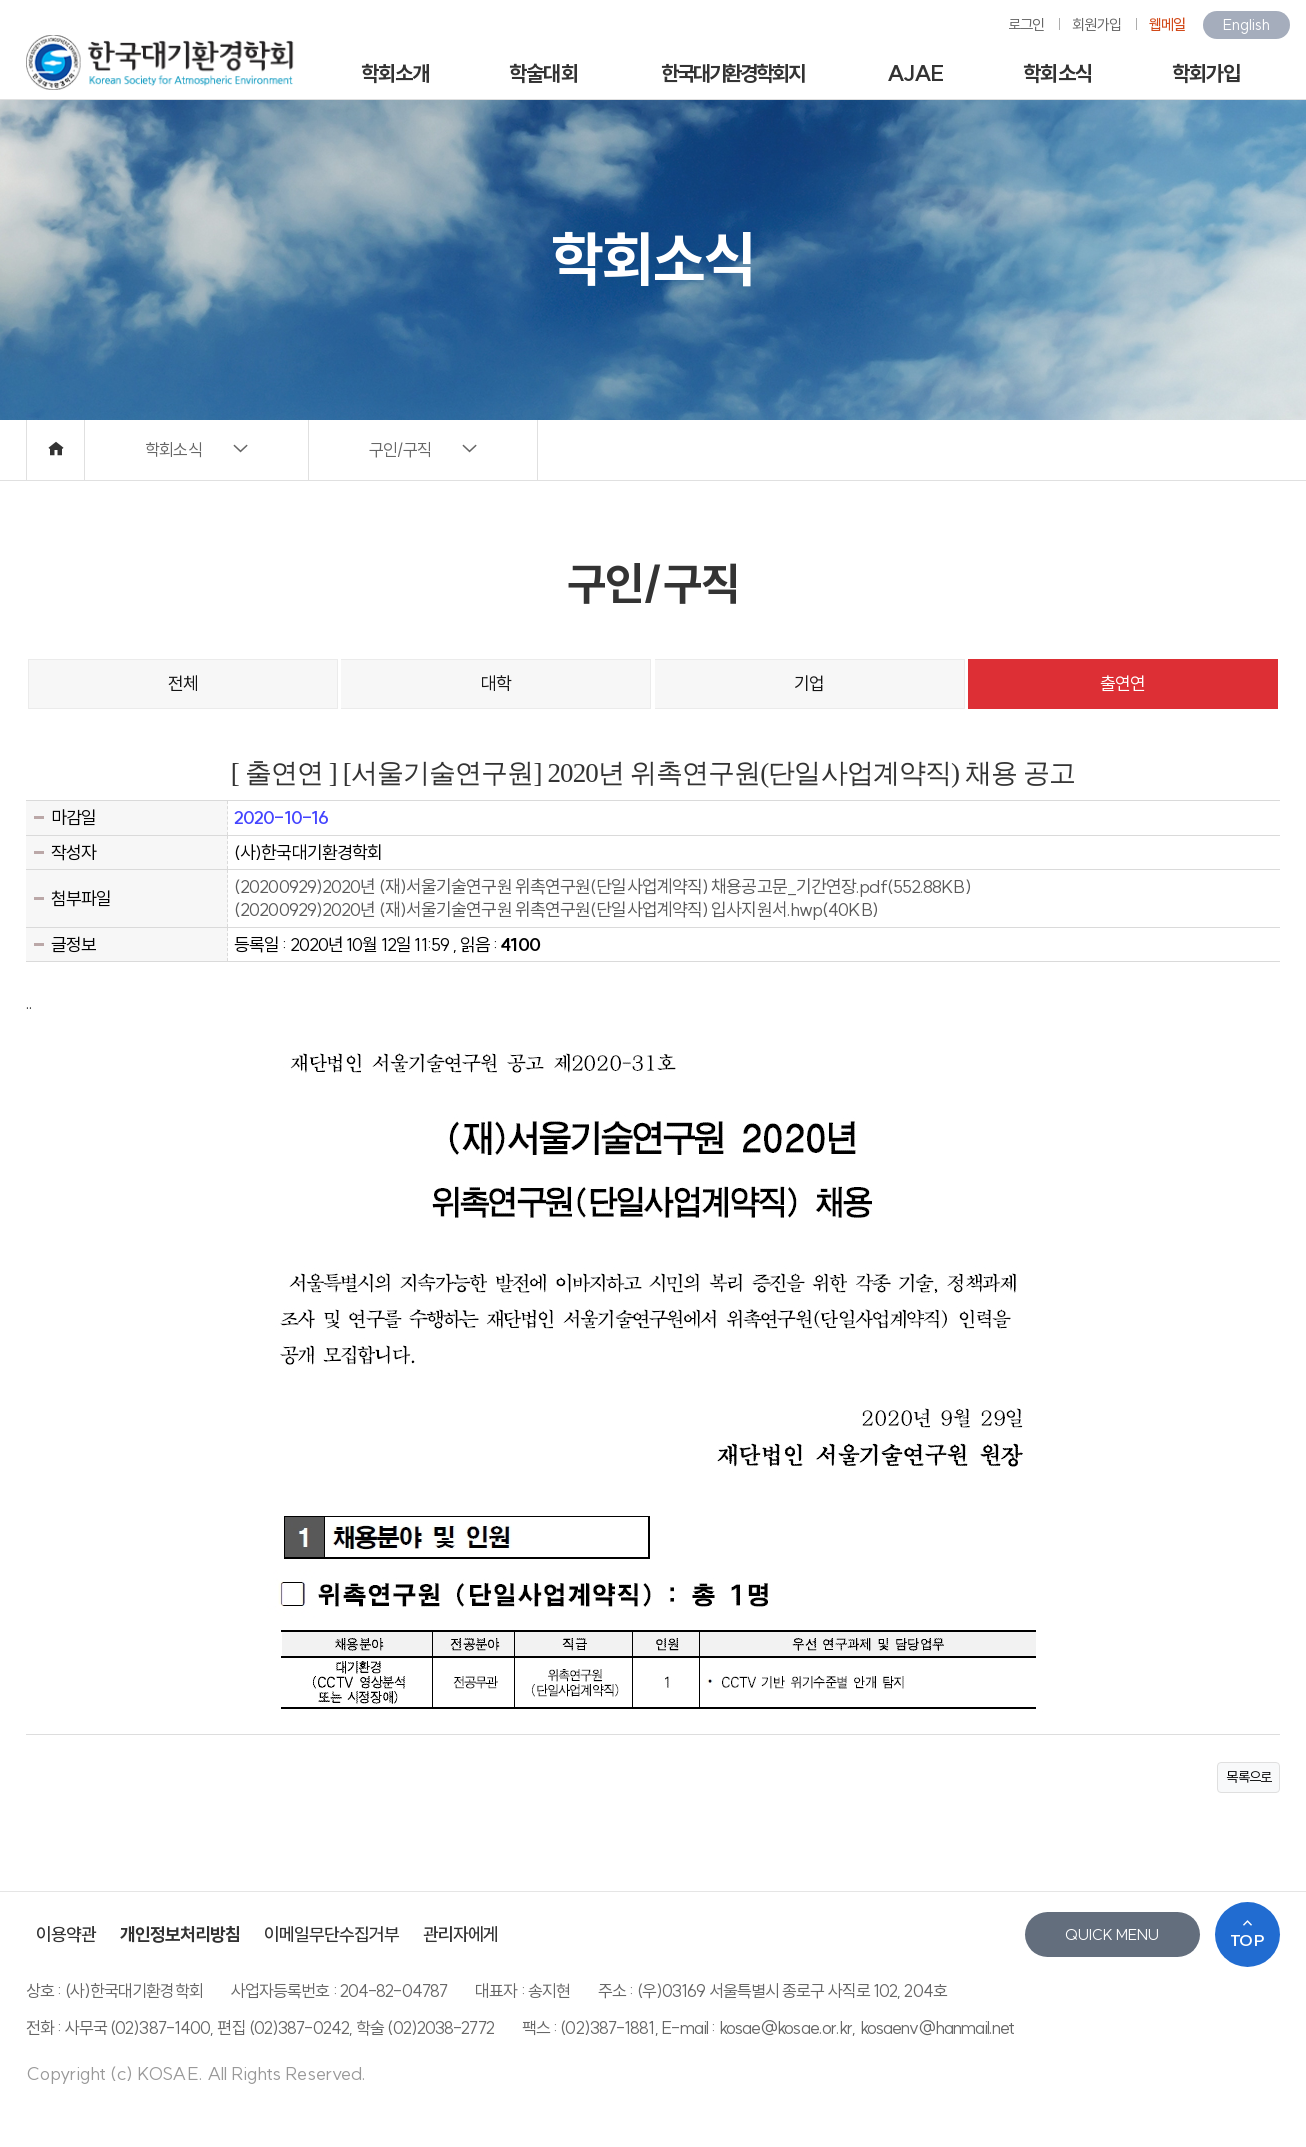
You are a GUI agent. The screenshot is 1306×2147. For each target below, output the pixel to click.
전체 (183, 683)
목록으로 (1248, 1777)
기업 (809, 683)
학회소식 (1057, 73)
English (1246, 24)
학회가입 (1206, 73)
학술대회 (543, 73)
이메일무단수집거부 (332, 1934)
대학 (496, 683)
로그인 (1026, 24)
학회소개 (395, 73)
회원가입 (1096, 24)
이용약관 (66, 1934)
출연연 (1122, 683)
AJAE (915, 73)
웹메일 (1167, 24)
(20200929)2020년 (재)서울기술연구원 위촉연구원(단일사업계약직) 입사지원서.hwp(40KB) (556, 909)
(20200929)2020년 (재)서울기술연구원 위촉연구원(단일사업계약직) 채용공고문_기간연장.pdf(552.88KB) (602, 886)
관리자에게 (461, 1934)
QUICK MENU (1112, 1934)
